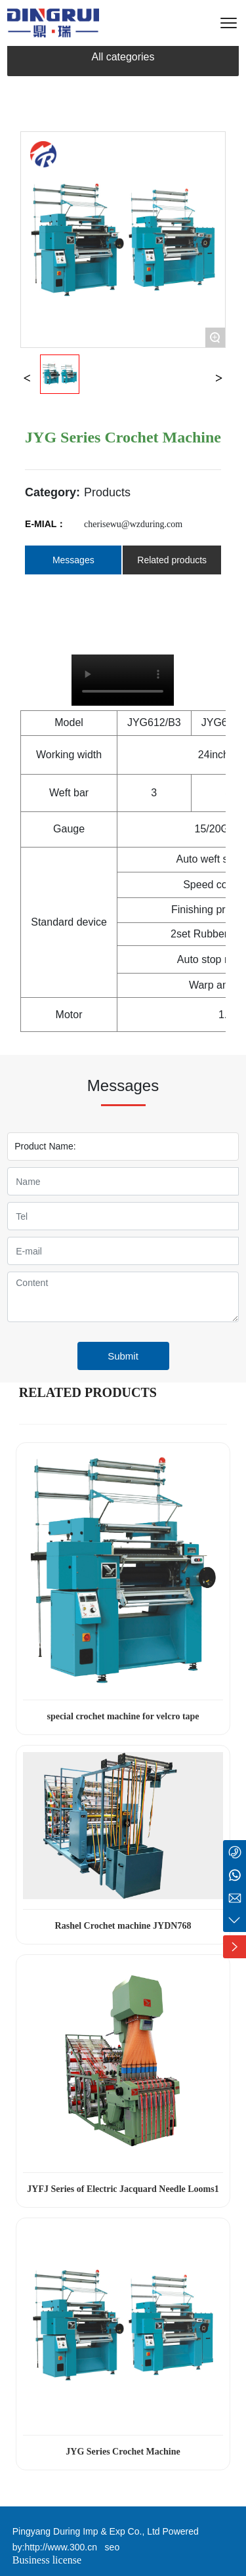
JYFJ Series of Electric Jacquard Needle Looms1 (122, 2189)
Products (107, 492)
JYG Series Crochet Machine (123, 2452)
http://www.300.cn (60, 2547)
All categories (122, 56)
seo (109, 2547)
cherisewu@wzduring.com (133, 524)
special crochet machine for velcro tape (123, 1716)
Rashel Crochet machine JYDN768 (123, 1926)
